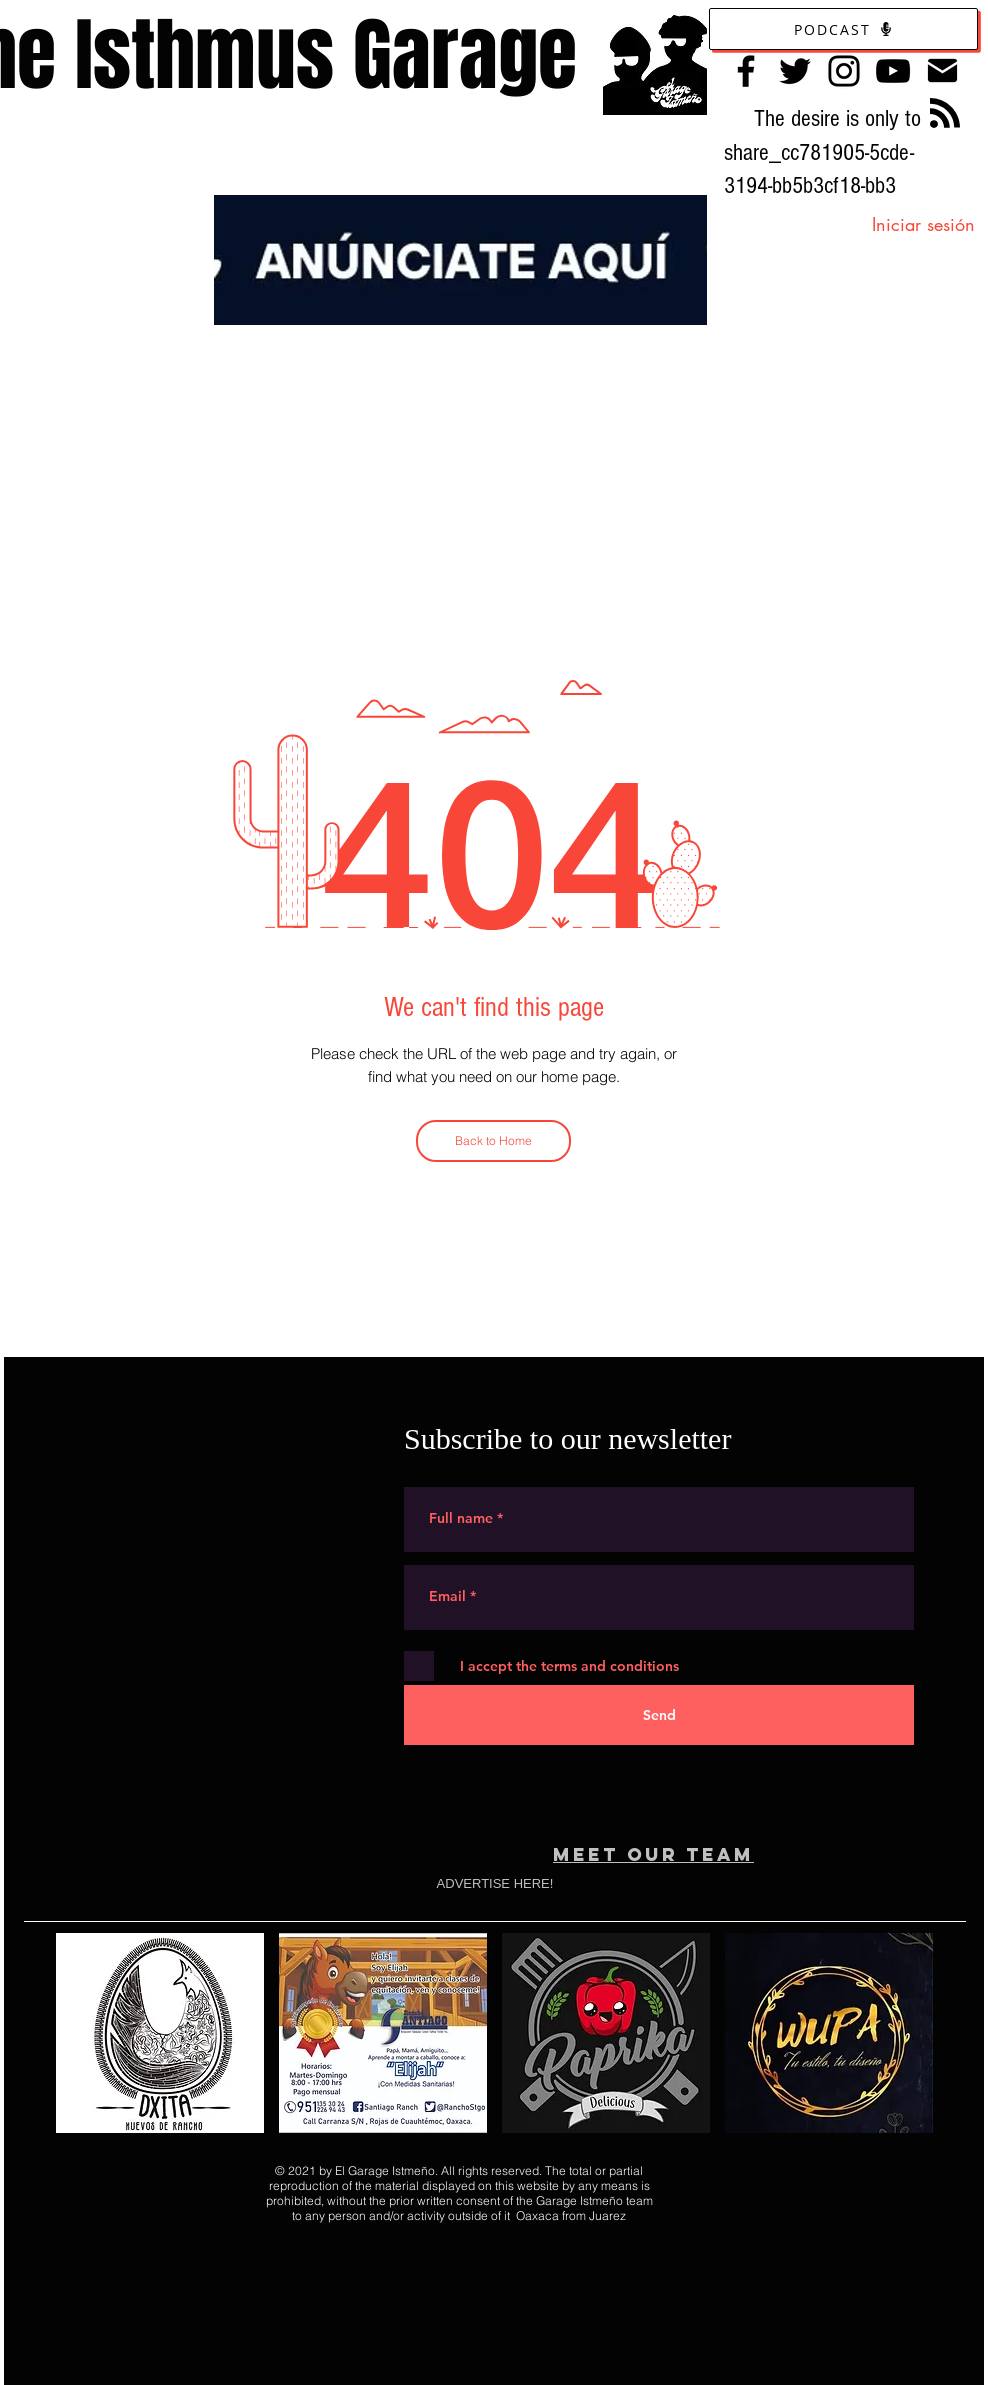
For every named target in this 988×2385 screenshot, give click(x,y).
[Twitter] (795, 71)
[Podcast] (843, 29)
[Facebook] (746, 71)
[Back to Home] (493, 1141)
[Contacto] (942, 70)
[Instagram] (844, 71)
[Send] (659, 1715)
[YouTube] (893, 71)
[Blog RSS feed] (945, 114)
